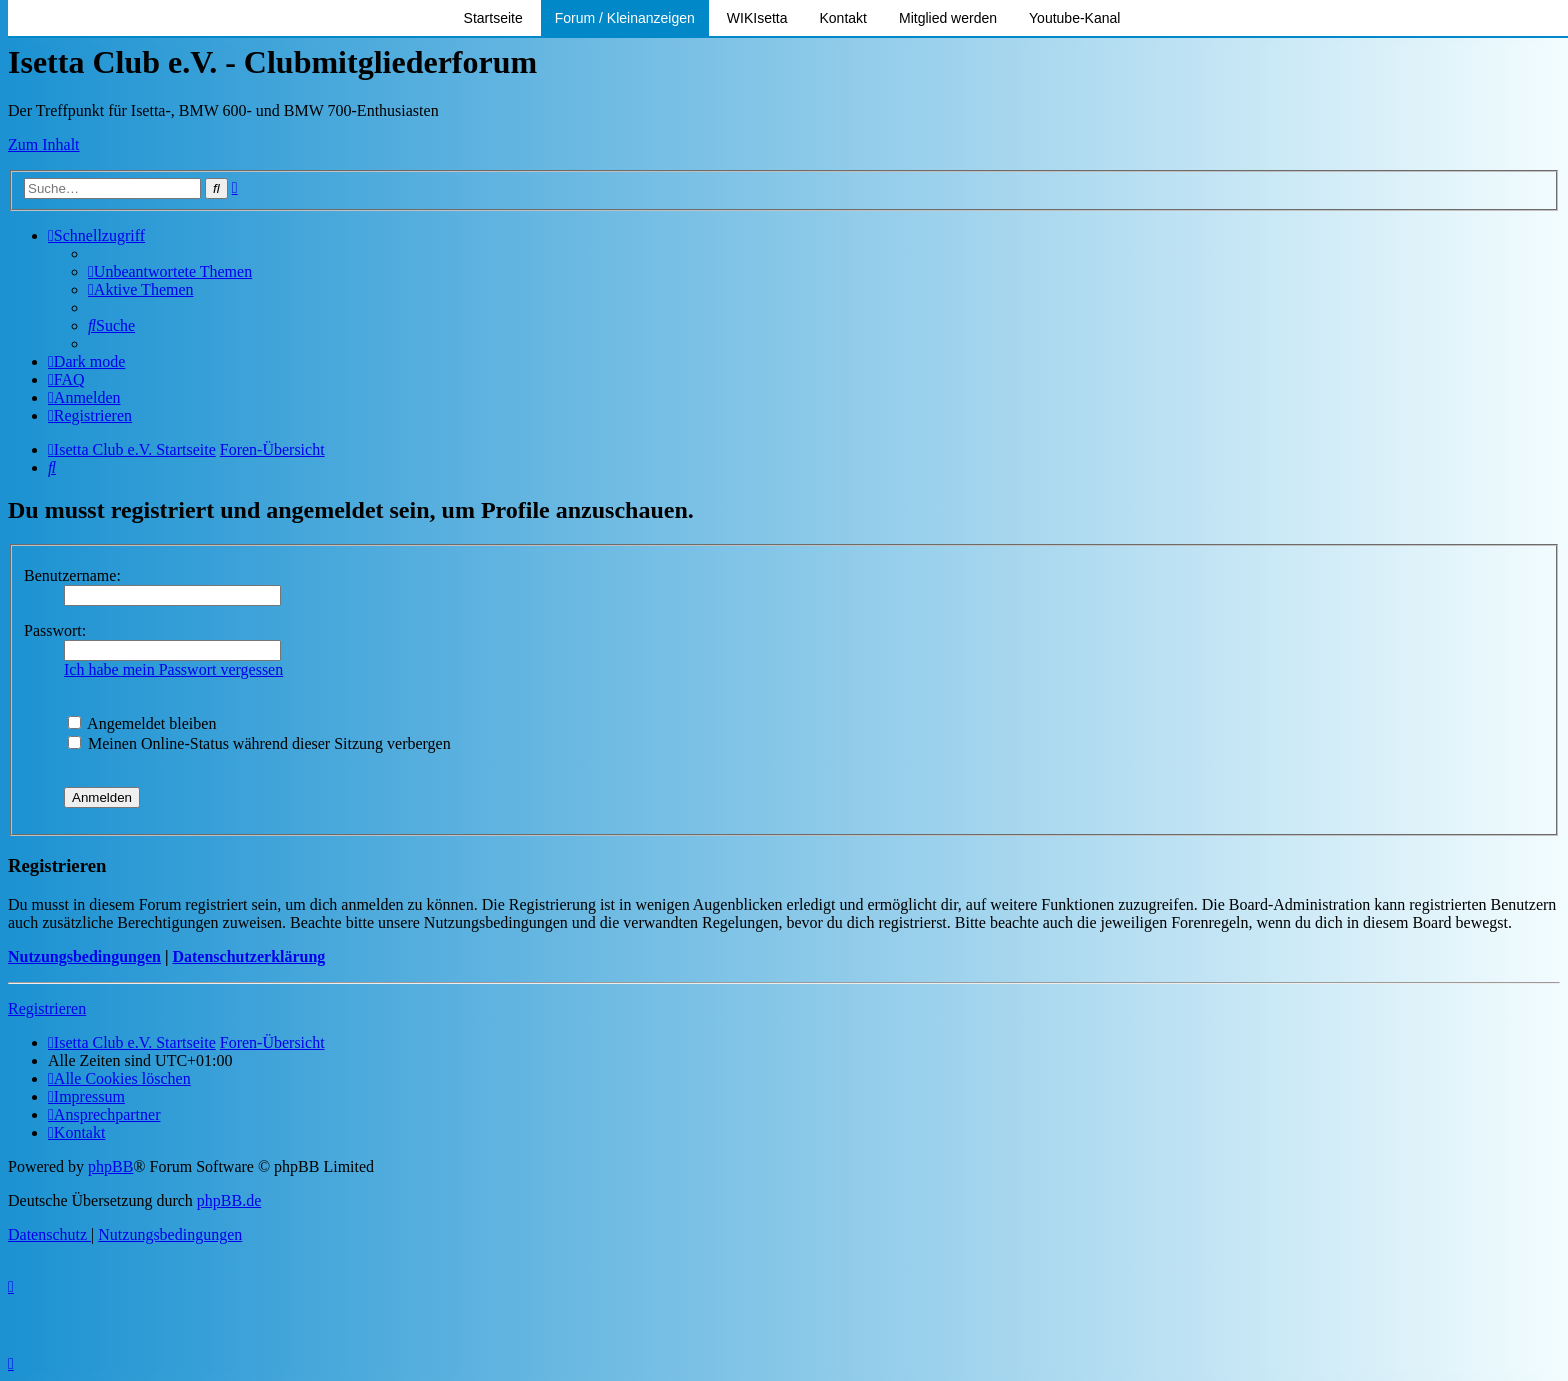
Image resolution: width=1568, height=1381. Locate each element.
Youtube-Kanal (1074, 18)
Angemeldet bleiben (142, 723)
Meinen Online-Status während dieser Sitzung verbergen (259, 743)
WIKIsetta (757, 18)
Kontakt (843, 18)
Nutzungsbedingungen (84, 956)
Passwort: (55, 630)
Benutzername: (72, 575)
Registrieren (47, 1008)
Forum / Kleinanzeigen (625, 18)
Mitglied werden (948, 18)
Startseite (493, 18)
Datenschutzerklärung (248, 956)
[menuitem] (170, 271)
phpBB (110, 1166)
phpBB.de (229, 1200)
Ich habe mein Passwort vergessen (173, 669)
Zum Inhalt (44, 144)
